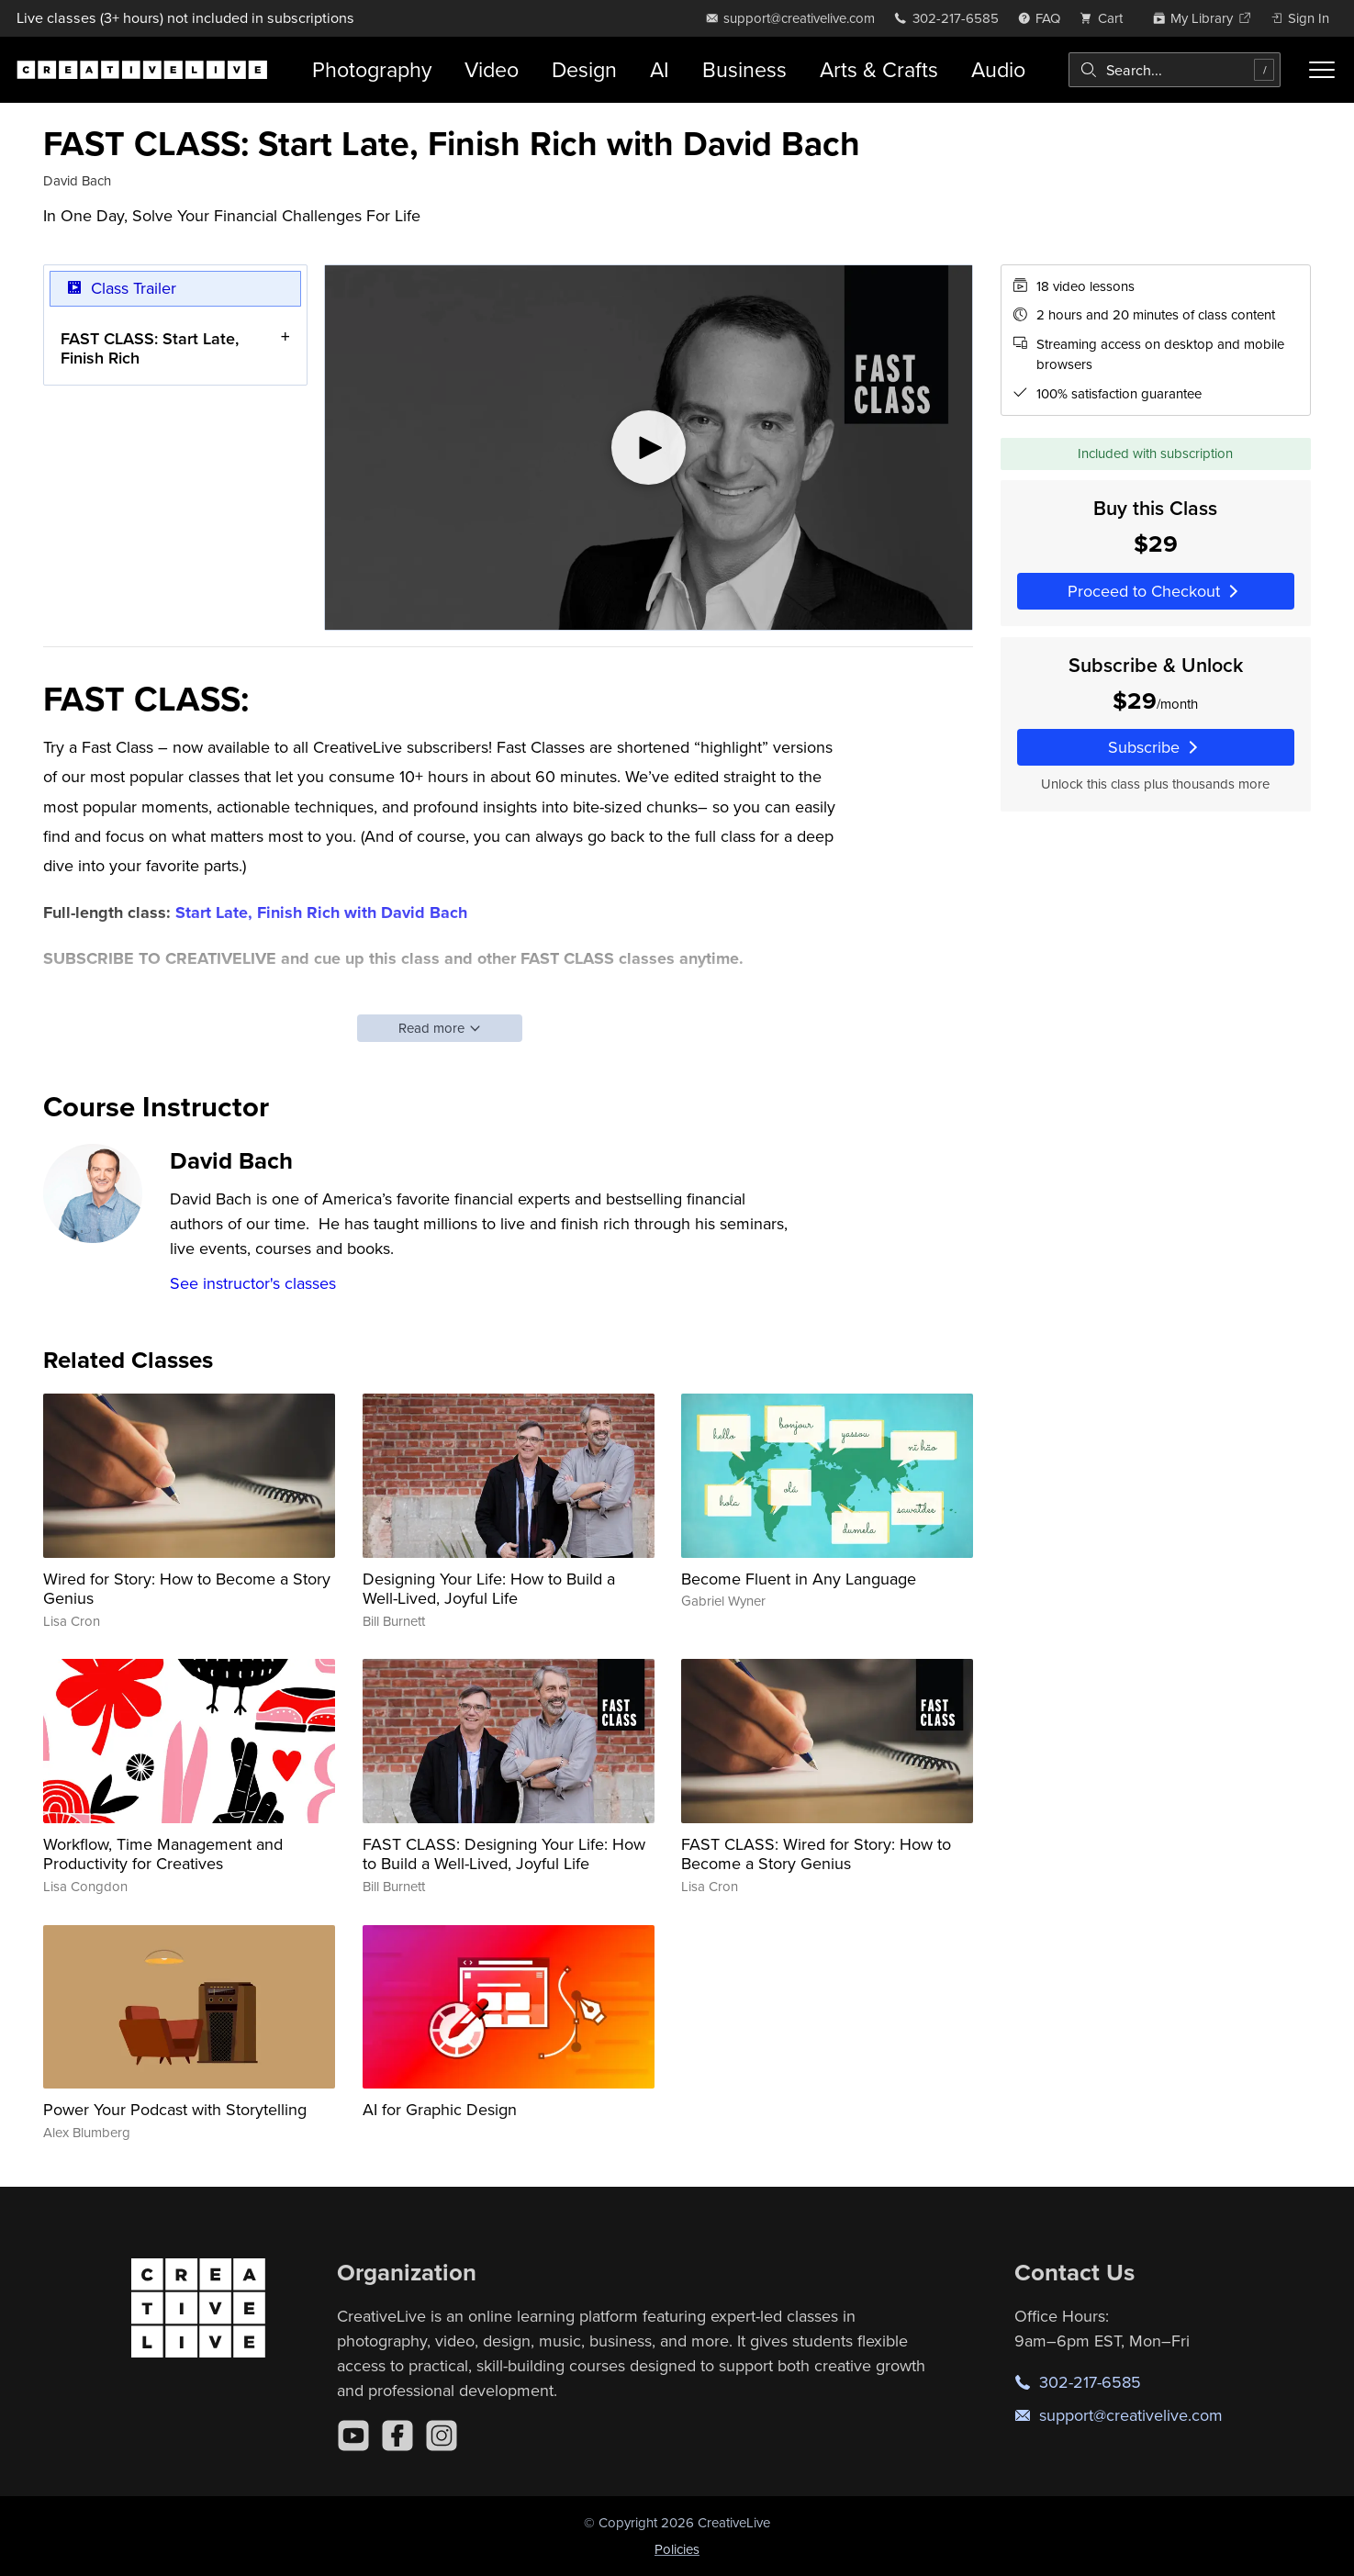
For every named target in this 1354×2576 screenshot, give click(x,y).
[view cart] (1106, 18)
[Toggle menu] (1322, 69)
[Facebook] (397, 2435)
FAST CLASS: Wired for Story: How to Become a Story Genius (816, 1854)
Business (744, 69)
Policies (677, 2549)
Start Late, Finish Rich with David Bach (321, 912)
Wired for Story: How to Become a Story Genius (186, 1588)
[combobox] (1174, 69)
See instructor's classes (253, 1282)
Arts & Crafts (879, 69)
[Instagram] (441, 2435)
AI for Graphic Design (440, 2109)
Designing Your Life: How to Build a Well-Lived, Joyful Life (489, 1588)
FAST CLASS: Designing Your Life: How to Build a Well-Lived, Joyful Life (504, 1854)
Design (584, 69)
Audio (998, 69)
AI (659, 69)
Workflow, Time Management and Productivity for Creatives (163, 1854)
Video (491, 69)
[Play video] (648, 447)
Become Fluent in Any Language (798, 1578)
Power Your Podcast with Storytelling (175, 2109)
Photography (371, 69)
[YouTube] (353, 2435)
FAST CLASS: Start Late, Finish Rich (150, 347)
